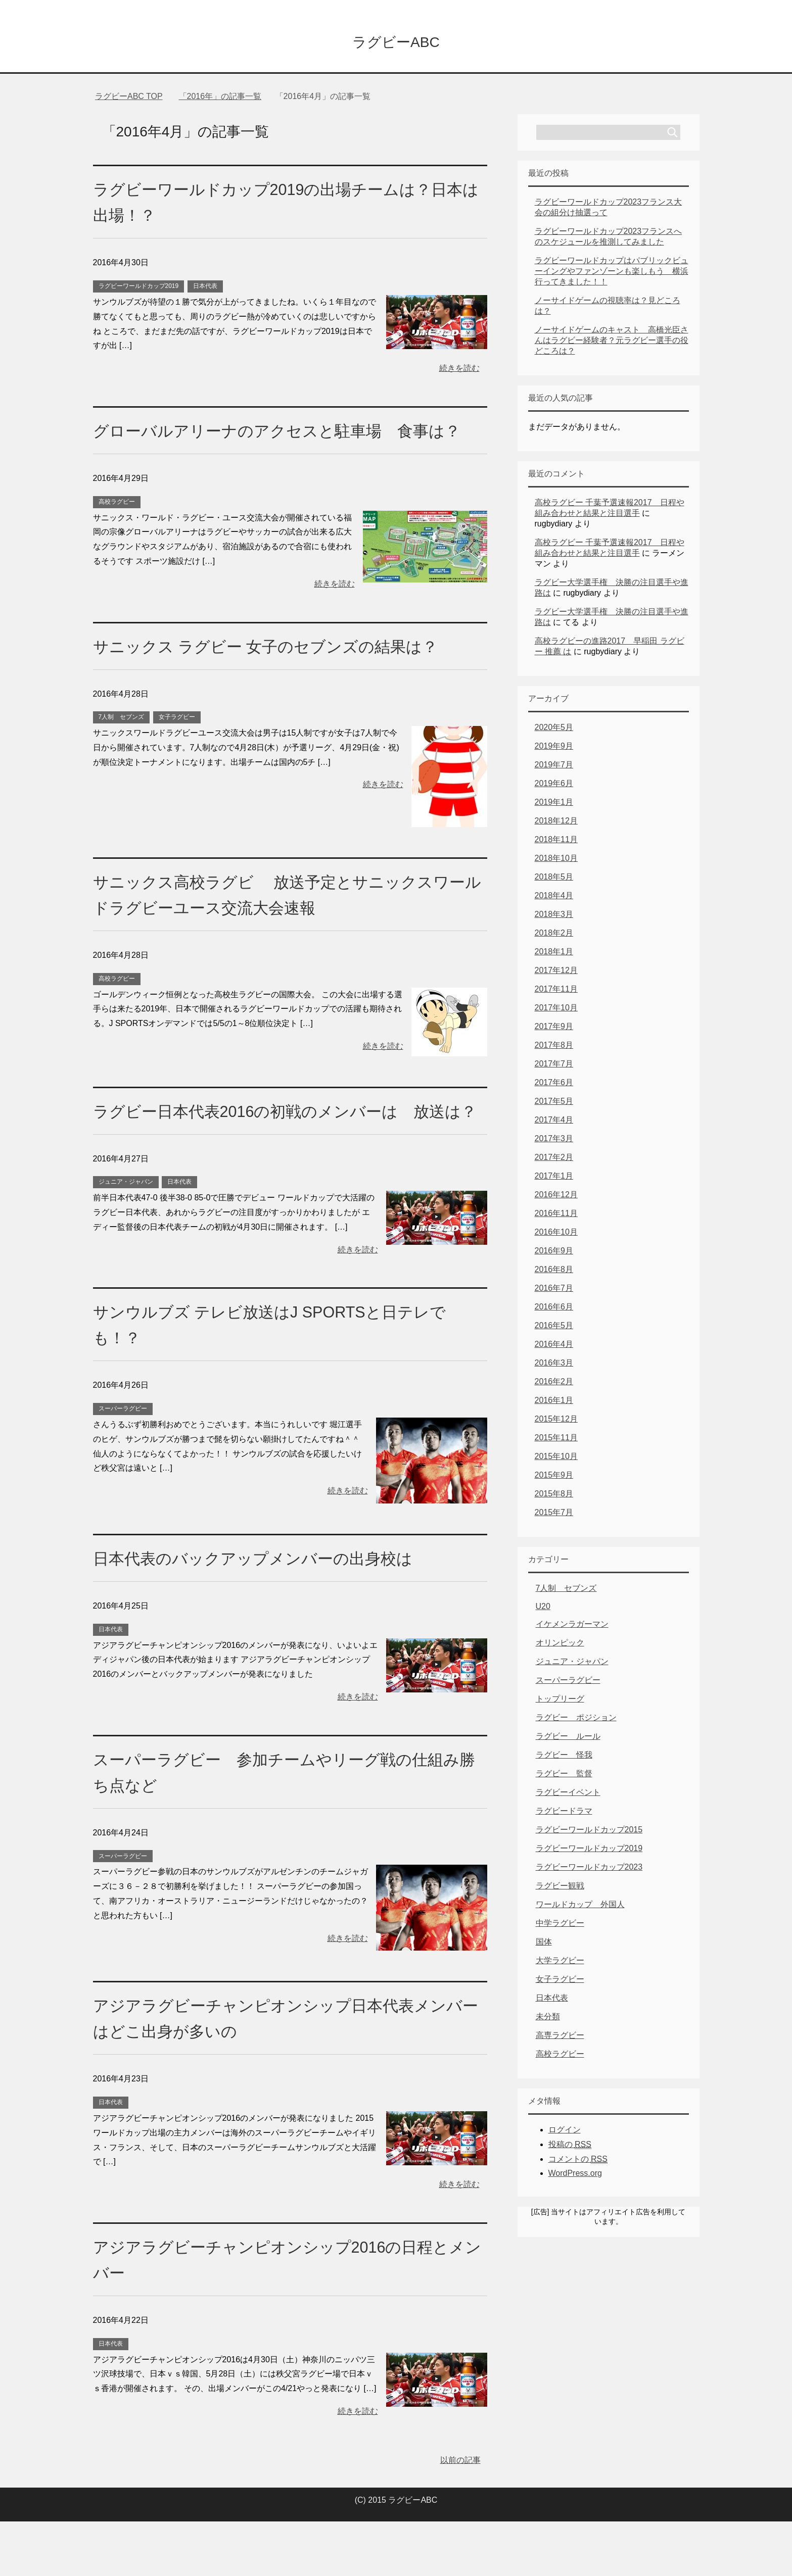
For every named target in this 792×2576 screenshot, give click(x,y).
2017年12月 (556, 973)
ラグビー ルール (568, 1739)
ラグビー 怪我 (564, 1758)
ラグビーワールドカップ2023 (589, 1870)
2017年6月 (554, 1085)
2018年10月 (556, 861)
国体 (544, 1944)
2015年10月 (556, 1459)
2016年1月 (554, 1403)
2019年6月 (554, 786)
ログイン (564, 2132)
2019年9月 (554, 749)
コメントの (578, 2162)
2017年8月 (554, 1048)
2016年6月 (554, 1309)
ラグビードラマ (564, 1814)
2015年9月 (554, 1478)
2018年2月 (554, 936)
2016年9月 (554, 1253)
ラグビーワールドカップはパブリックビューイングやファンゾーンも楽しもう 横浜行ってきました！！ (611, 274)
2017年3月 (554, 1141)
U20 (543, 1609)
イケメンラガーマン (572, 1627)
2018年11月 (556, 842)
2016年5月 (554, 1328)
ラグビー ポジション (576, 1720)
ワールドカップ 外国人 (580, 1907)
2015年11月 (556, 1440)
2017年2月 (554, 1160)
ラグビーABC (396, 42)
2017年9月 (554, 1029)
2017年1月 (554, 1179)
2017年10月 (556, 1010)
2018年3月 (554, 917)
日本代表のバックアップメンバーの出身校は (268, 1612)
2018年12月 (556, 823)
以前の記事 (460, 2514)
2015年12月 (556, 1422)
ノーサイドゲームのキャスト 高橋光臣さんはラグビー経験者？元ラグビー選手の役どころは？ (611, 343)
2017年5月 (554, 1104)
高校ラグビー (117, 530)
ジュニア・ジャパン (126, 1236)
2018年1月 (554, 954)
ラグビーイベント (568, 1795)
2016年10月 (556, 1235)
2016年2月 (554, 1384)
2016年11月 (556, 1216)
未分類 (548, 2019)
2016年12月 (556, 1197)
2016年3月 (554, 1366)
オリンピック (560, 1645)
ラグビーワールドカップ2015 (589, 1832)
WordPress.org (575, 2176)
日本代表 (205, 289)
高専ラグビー (560, 2038)
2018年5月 (554, 880)
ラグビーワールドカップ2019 (139, 289)
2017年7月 (554, 1066)
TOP (129, 99)
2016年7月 (554, 1291)
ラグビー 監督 (564, 1776)
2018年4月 (554, 898)
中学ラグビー (560, 1926)
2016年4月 (554, 1347)
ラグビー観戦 (560, 1888)
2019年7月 (554, 767)
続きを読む (459, 371)
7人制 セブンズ (122, 745)
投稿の (569, 2147)
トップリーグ (560, 1701)
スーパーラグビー (123, 1463)
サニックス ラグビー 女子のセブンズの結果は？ (282, 675)
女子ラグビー (177, 745)
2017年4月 (554, 1123)
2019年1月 (554, 805)
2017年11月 (556, 992)
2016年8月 (554, 1272)
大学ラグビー (560, 1963)
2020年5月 (554, 730)
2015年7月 (554, 1515)
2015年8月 (554, 1496)
